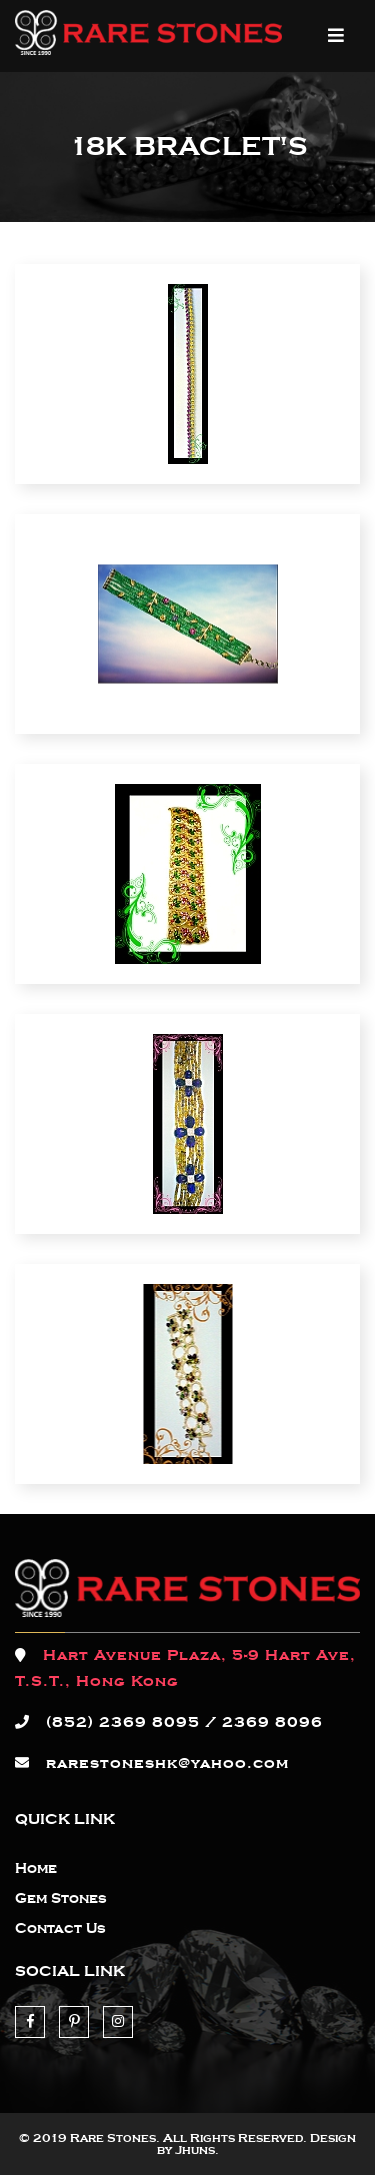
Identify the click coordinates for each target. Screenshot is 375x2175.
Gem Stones (61, 1899)
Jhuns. (197, 2150)
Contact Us (60, 1929)
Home (36, 1869)
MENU (336, 35)
